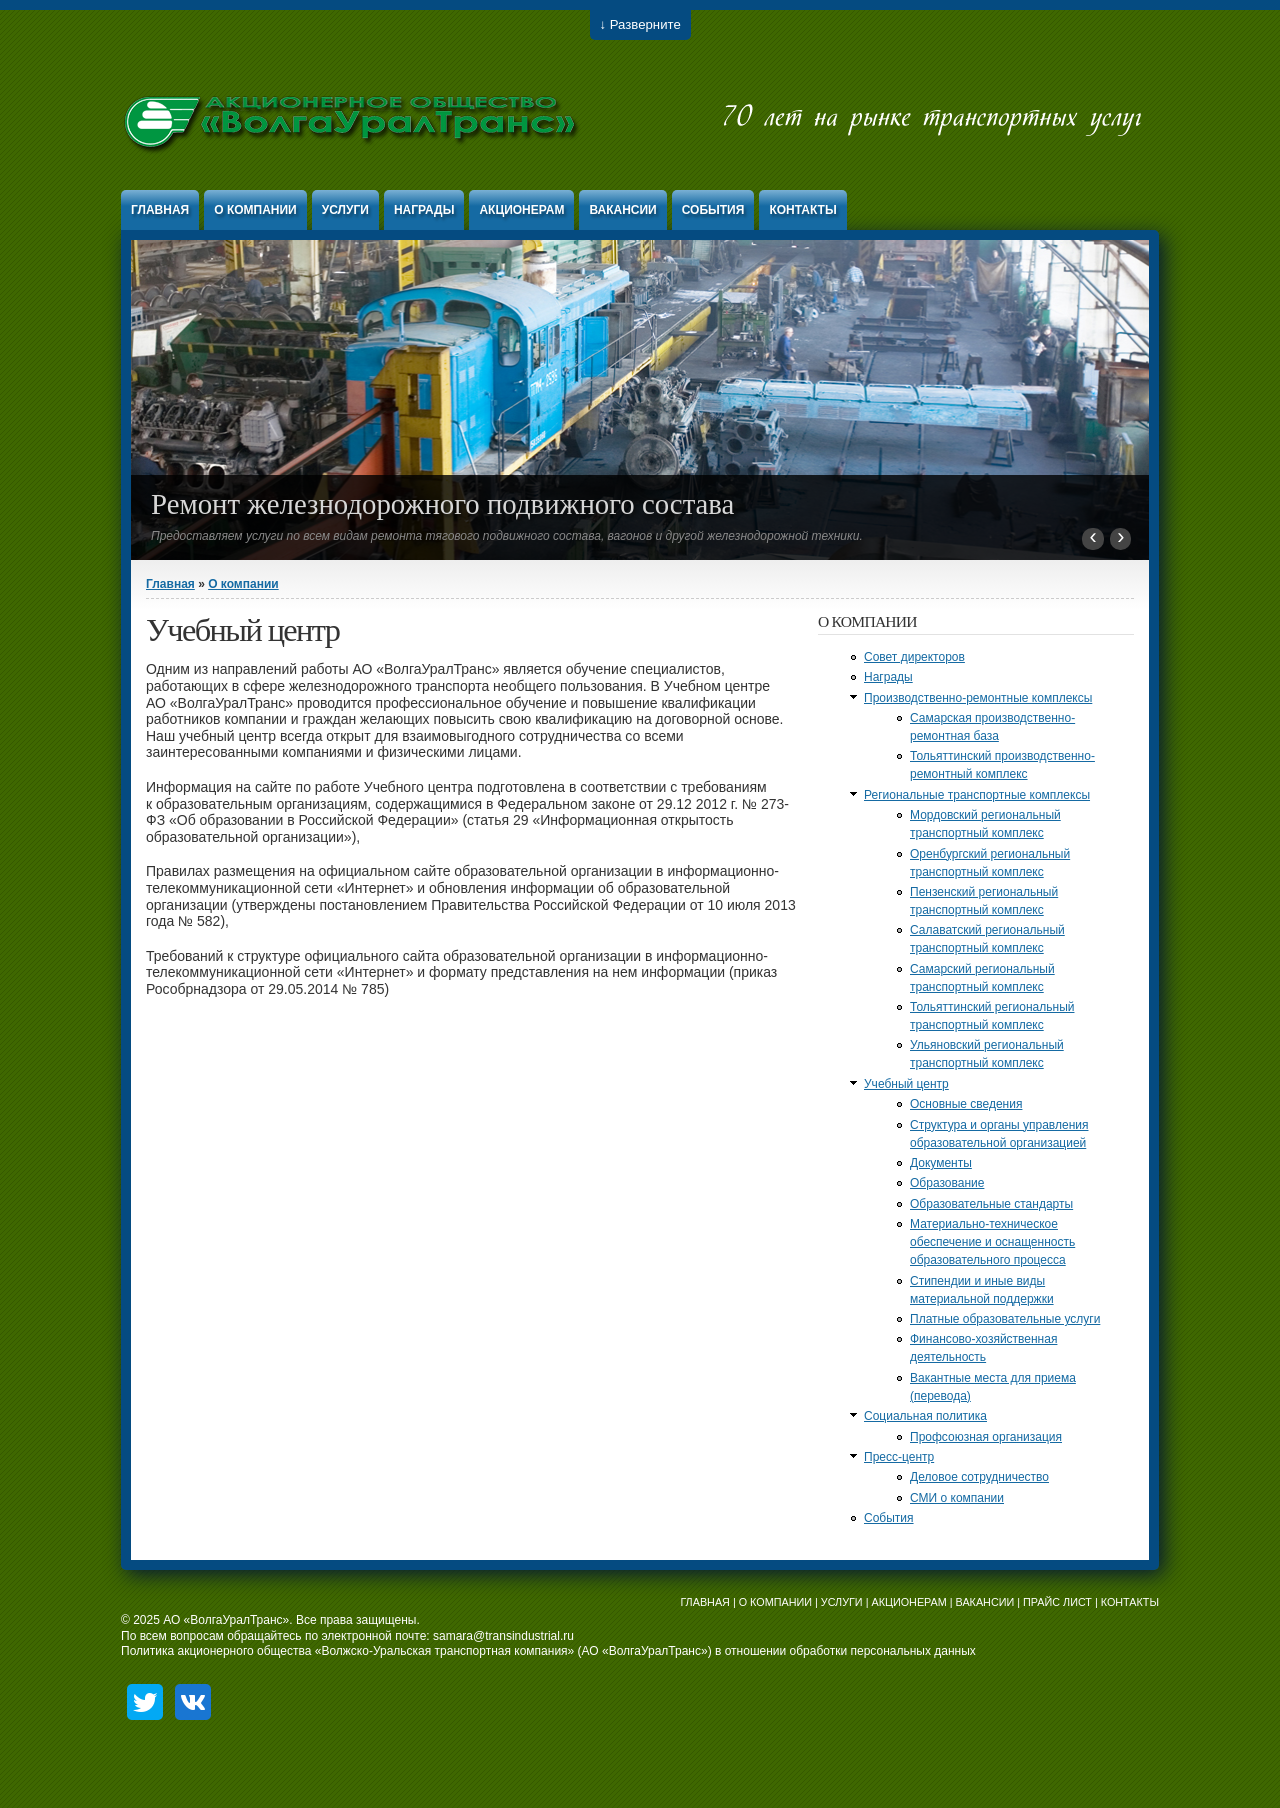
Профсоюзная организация (986, 1437)
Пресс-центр (899, 1457)
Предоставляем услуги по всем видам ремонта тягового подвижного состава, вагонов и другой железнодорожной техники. (507, 536)
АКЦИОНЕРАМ (908, 1602)
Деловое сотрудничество (979, 1477)
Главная (160, 210)
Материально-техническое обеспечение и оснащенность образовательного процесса (992, 1242)
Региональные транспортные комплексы (977, 795)
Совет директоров (914, 657)
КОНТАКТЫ (1130, 1602)
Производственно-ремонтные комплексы (978, 698)
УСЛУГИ (842, 1602)
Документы (941, 1163)
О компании (255, 210)
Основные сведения (966, 1104)
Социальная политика (925, 1416)
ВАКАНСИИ (985, 1602)
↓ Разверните (640, 24)
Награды (424, 210)
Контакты (802, 210)
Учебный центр (906, 1084)
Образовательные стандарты (991, 1204)
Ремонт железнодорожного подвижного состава (442, 504)
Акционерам (521, 210)
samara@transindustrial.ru (503, 1636)
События (713, 210)
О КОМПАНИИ (775, 1602)
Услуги (345, 210)
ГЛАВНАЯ (705, 1602)
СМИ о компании (957, 1498)
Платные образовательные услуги (1005, 1319)
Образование (947, 1183)
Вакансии (622, 210)
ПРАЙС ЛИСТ (1057, 1602)
